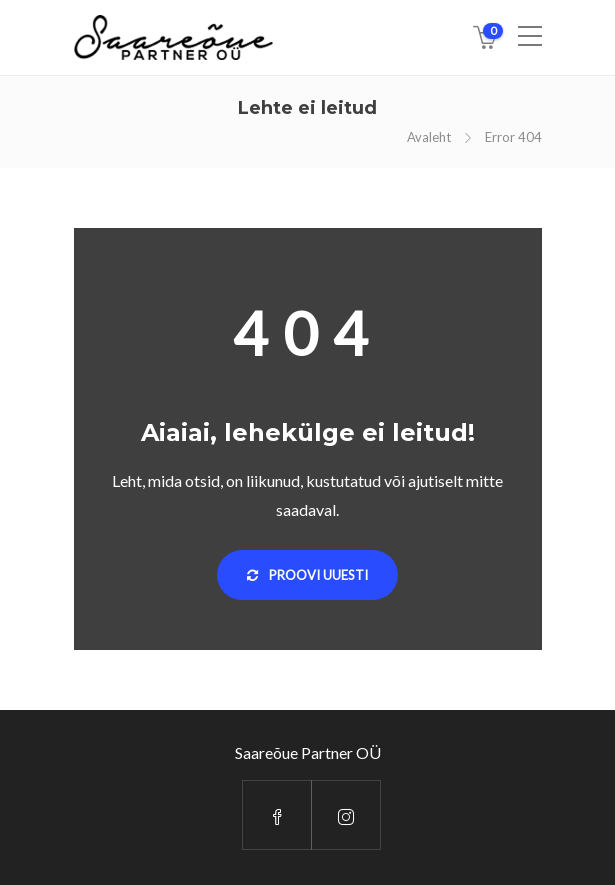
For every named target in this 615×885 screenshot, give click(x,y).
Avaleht (429, 137)
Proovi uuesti (307, 575)
